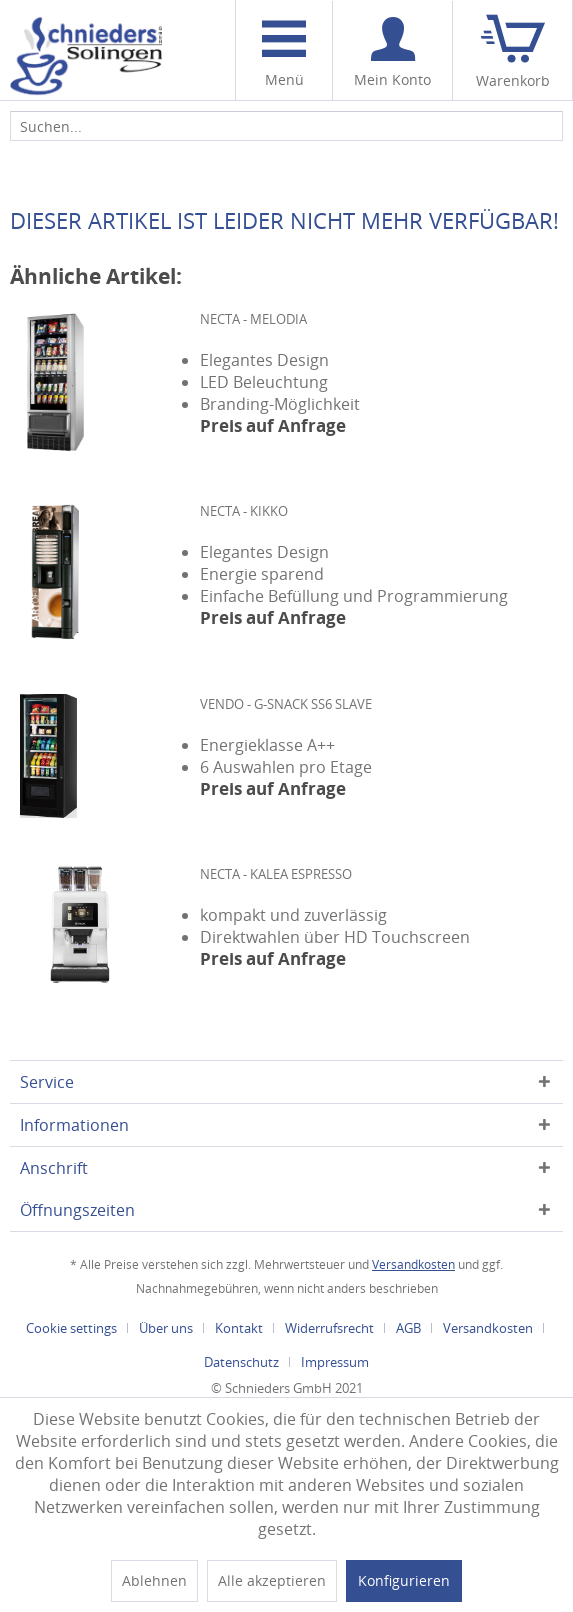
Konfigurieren (404, 1580)
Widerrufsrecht (329, 1328)
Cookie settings (71, 1328)
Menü (284, 54)
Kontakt (239, 1328)
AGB (408, 1328)
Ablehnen (154, 1580)
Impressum (335, 1362)
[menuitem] (283, 50)
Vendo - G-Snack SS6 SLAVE (286, 704)
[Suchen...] (286, 126)
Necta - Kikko (244, 511)
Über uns (166, 1328)
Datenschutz (241, 1362)
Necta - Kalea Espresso (276, 874)
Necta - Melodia (253, 319)
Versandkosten (413, 1264)
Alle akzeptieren (272, 1580)
